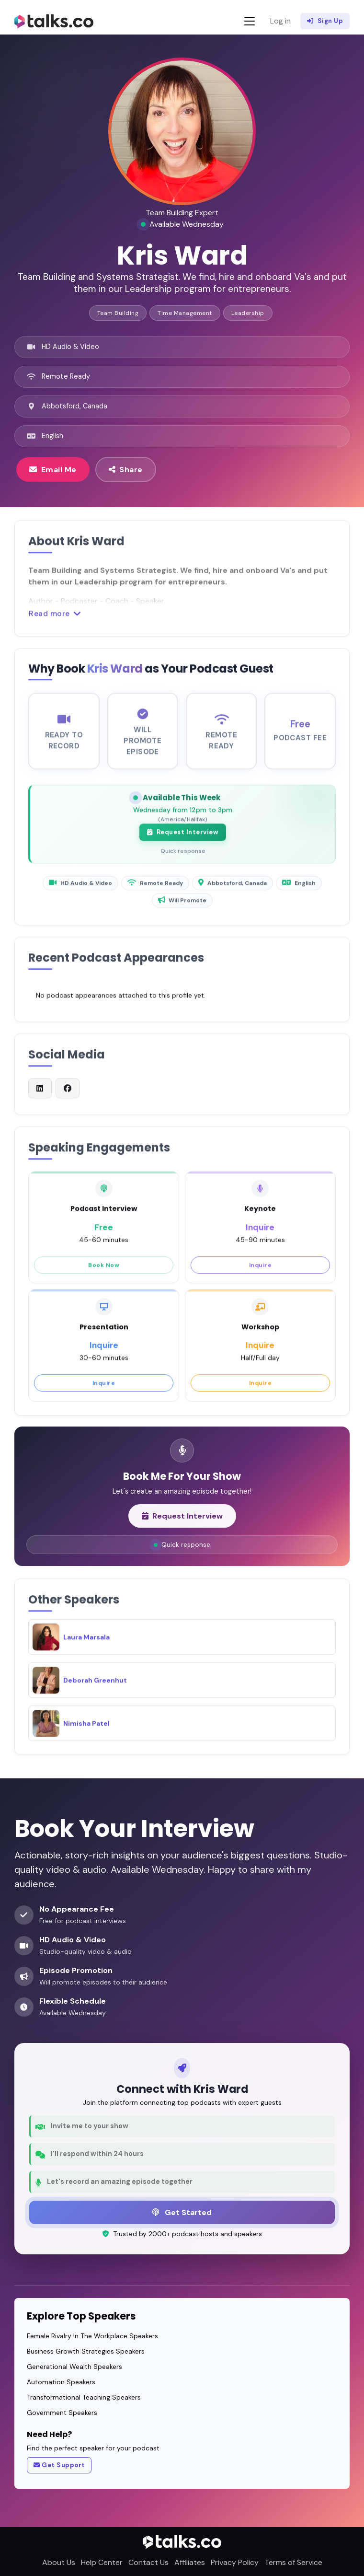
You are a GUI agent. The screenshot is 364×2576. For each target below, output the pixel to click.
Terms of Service (293, 2562)
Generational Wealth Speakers (74, 2366)
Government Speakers (62, 2412)
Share (126, 469)
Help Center (102, 2562)
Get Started (182, 2212)
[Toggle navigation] (249, 21)
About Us (58, 2562)
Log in (280, 21)
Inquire (260, 1271)
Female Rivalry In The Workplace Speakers (92, 2336)
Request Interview (182, 839)
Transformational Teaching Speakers (84, 2397)
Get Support (59, 2465)
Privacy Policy (235, 2562)
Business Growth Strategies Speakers (86, 2351)
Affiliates (189, 2562)
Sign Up (325, 21)
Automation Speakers (61, 2382)
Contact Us (148, 2562)
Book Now (103, 1271)
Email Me (53, 469)
